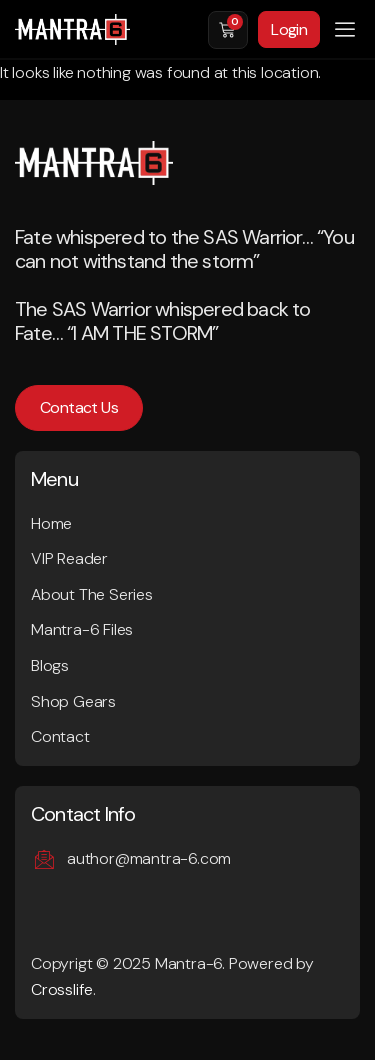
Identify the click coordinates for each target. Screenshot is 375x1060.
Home (51, 523)
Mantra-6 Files (82, 629)
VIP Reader (69, 558)
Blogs (50, 665)
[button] (345, 30)
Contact (60, 736)
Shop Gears (73, 701)
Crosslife (62, 989)
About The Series (92, 594)
